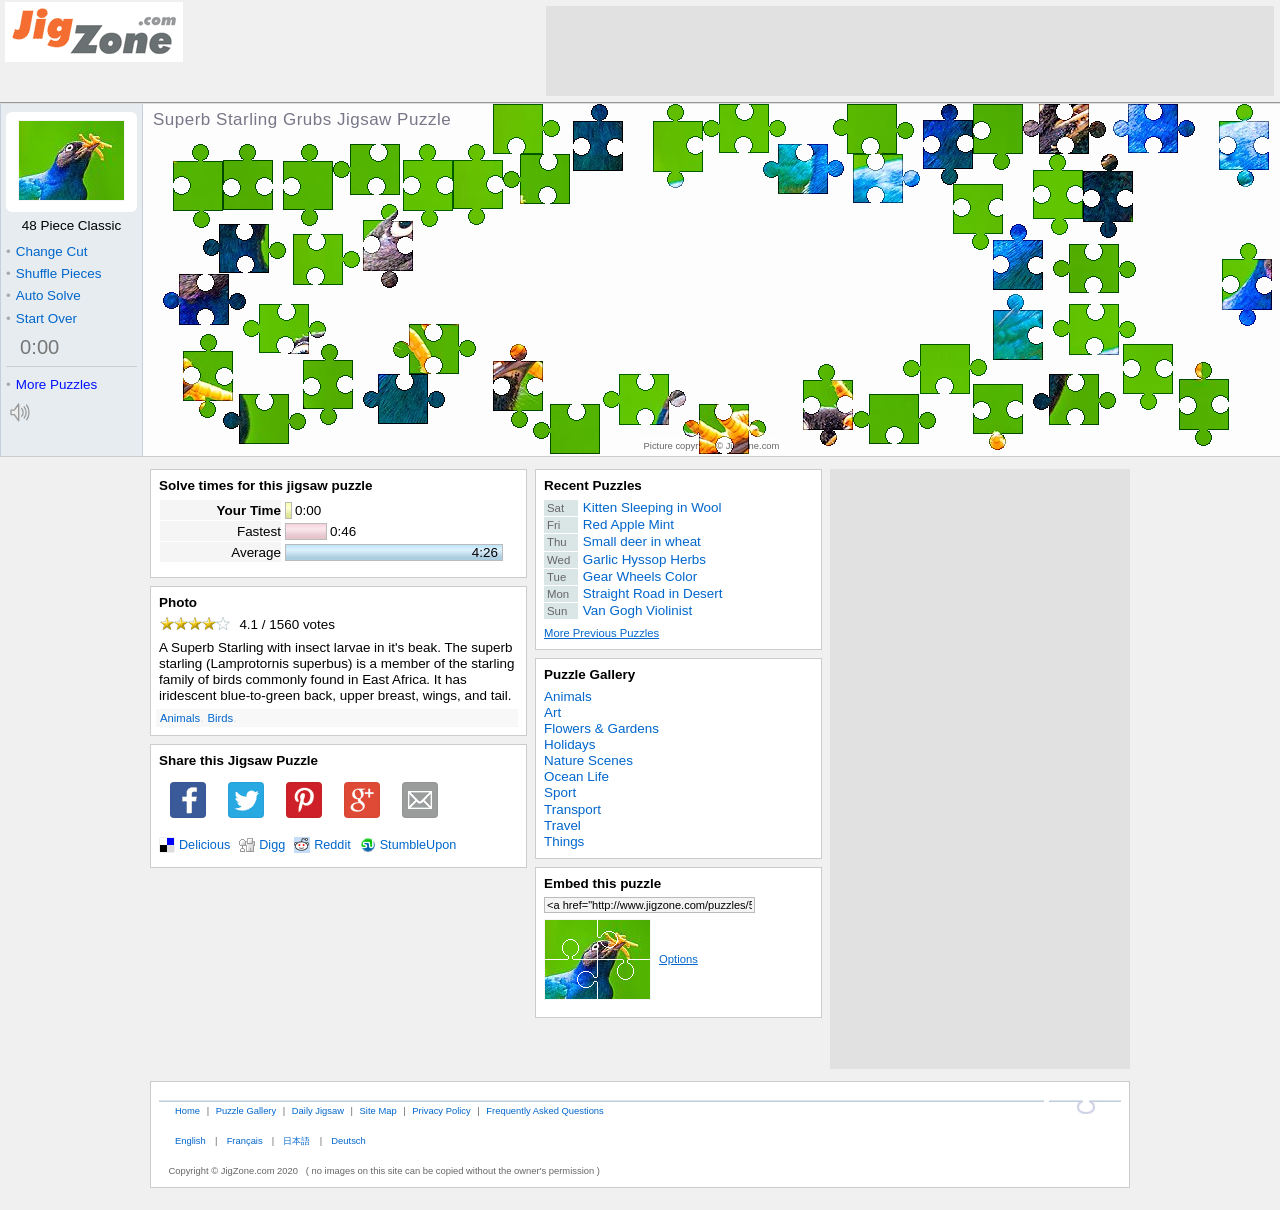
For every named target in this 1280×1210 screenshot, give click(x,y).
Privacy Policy (441, 1110)
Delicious (204, 845)
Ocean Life (576, 776)
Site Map (378, 1110)
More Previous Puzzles (601, 633)
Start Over (41, 318)
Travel (562, 825)
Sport (560, 792)
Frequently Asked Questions (544, 1110)
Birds (221, 718)
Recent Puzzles (593, 485)
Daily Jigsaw (318, 1110)
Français (245, 1140)
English (190, 1140)
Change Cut (46, 251)
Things (564, 841)
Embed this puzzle (602, 883)
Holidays (570, 744)
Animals (180, 718)
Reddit (332, 845)
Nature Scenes (588, 760)
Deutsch (348, 1140)
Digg (272, 845)
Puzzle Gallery (589, 674)
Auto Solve (43, 295)
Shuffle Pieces (53, 273)
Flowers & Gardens (601, 728)
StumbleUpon (418, 845)
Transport (572, 809)
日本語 (296, 1140)
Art (552, 712)
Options (621, 959)
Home (187, 1110)
